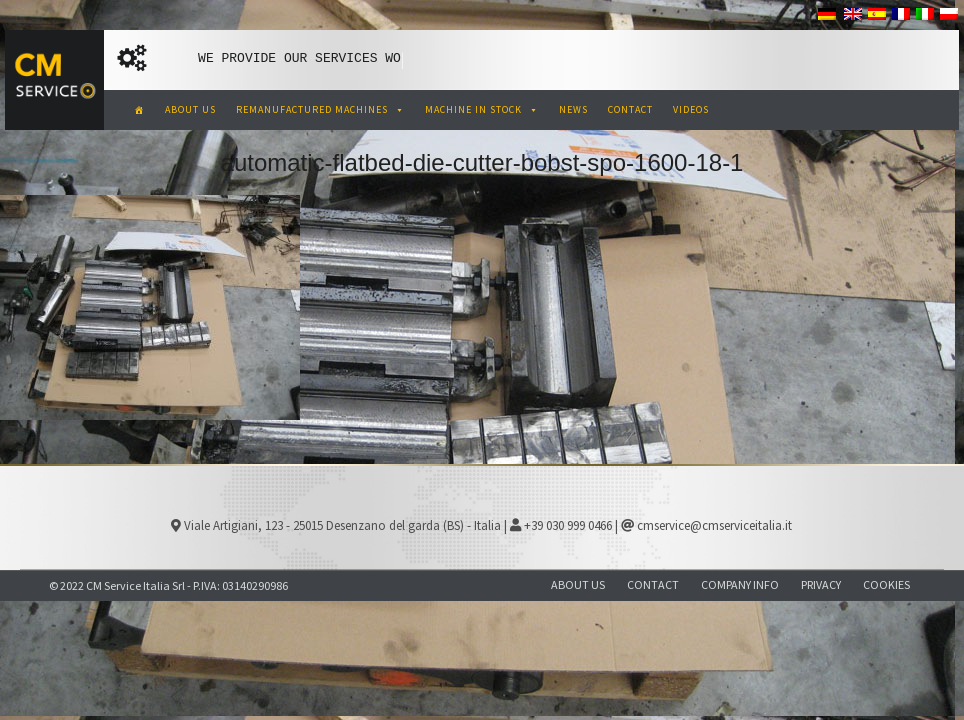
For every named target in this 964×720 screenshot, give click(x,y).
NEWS (573, 109)
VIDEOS (691, 109)
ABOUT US (190, 109)
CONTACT (630, 109)
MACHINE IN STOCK (482, 109)
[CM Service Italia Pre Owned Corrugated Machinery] (139, 110)
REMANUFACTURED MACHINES (320, 109)
